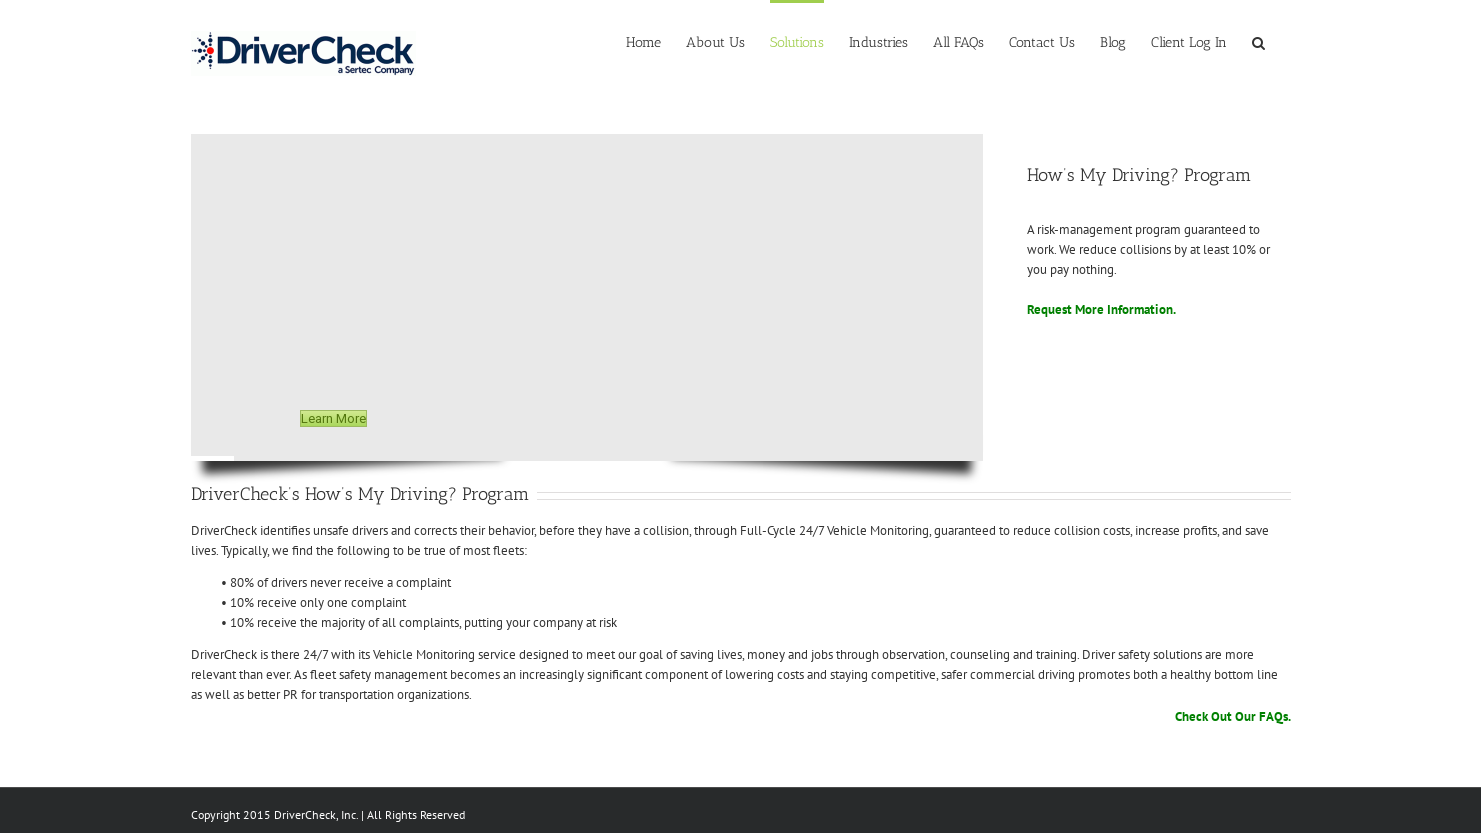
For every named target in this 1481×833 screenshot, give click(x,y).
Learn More (333, 418)
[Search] (1259, 41)
